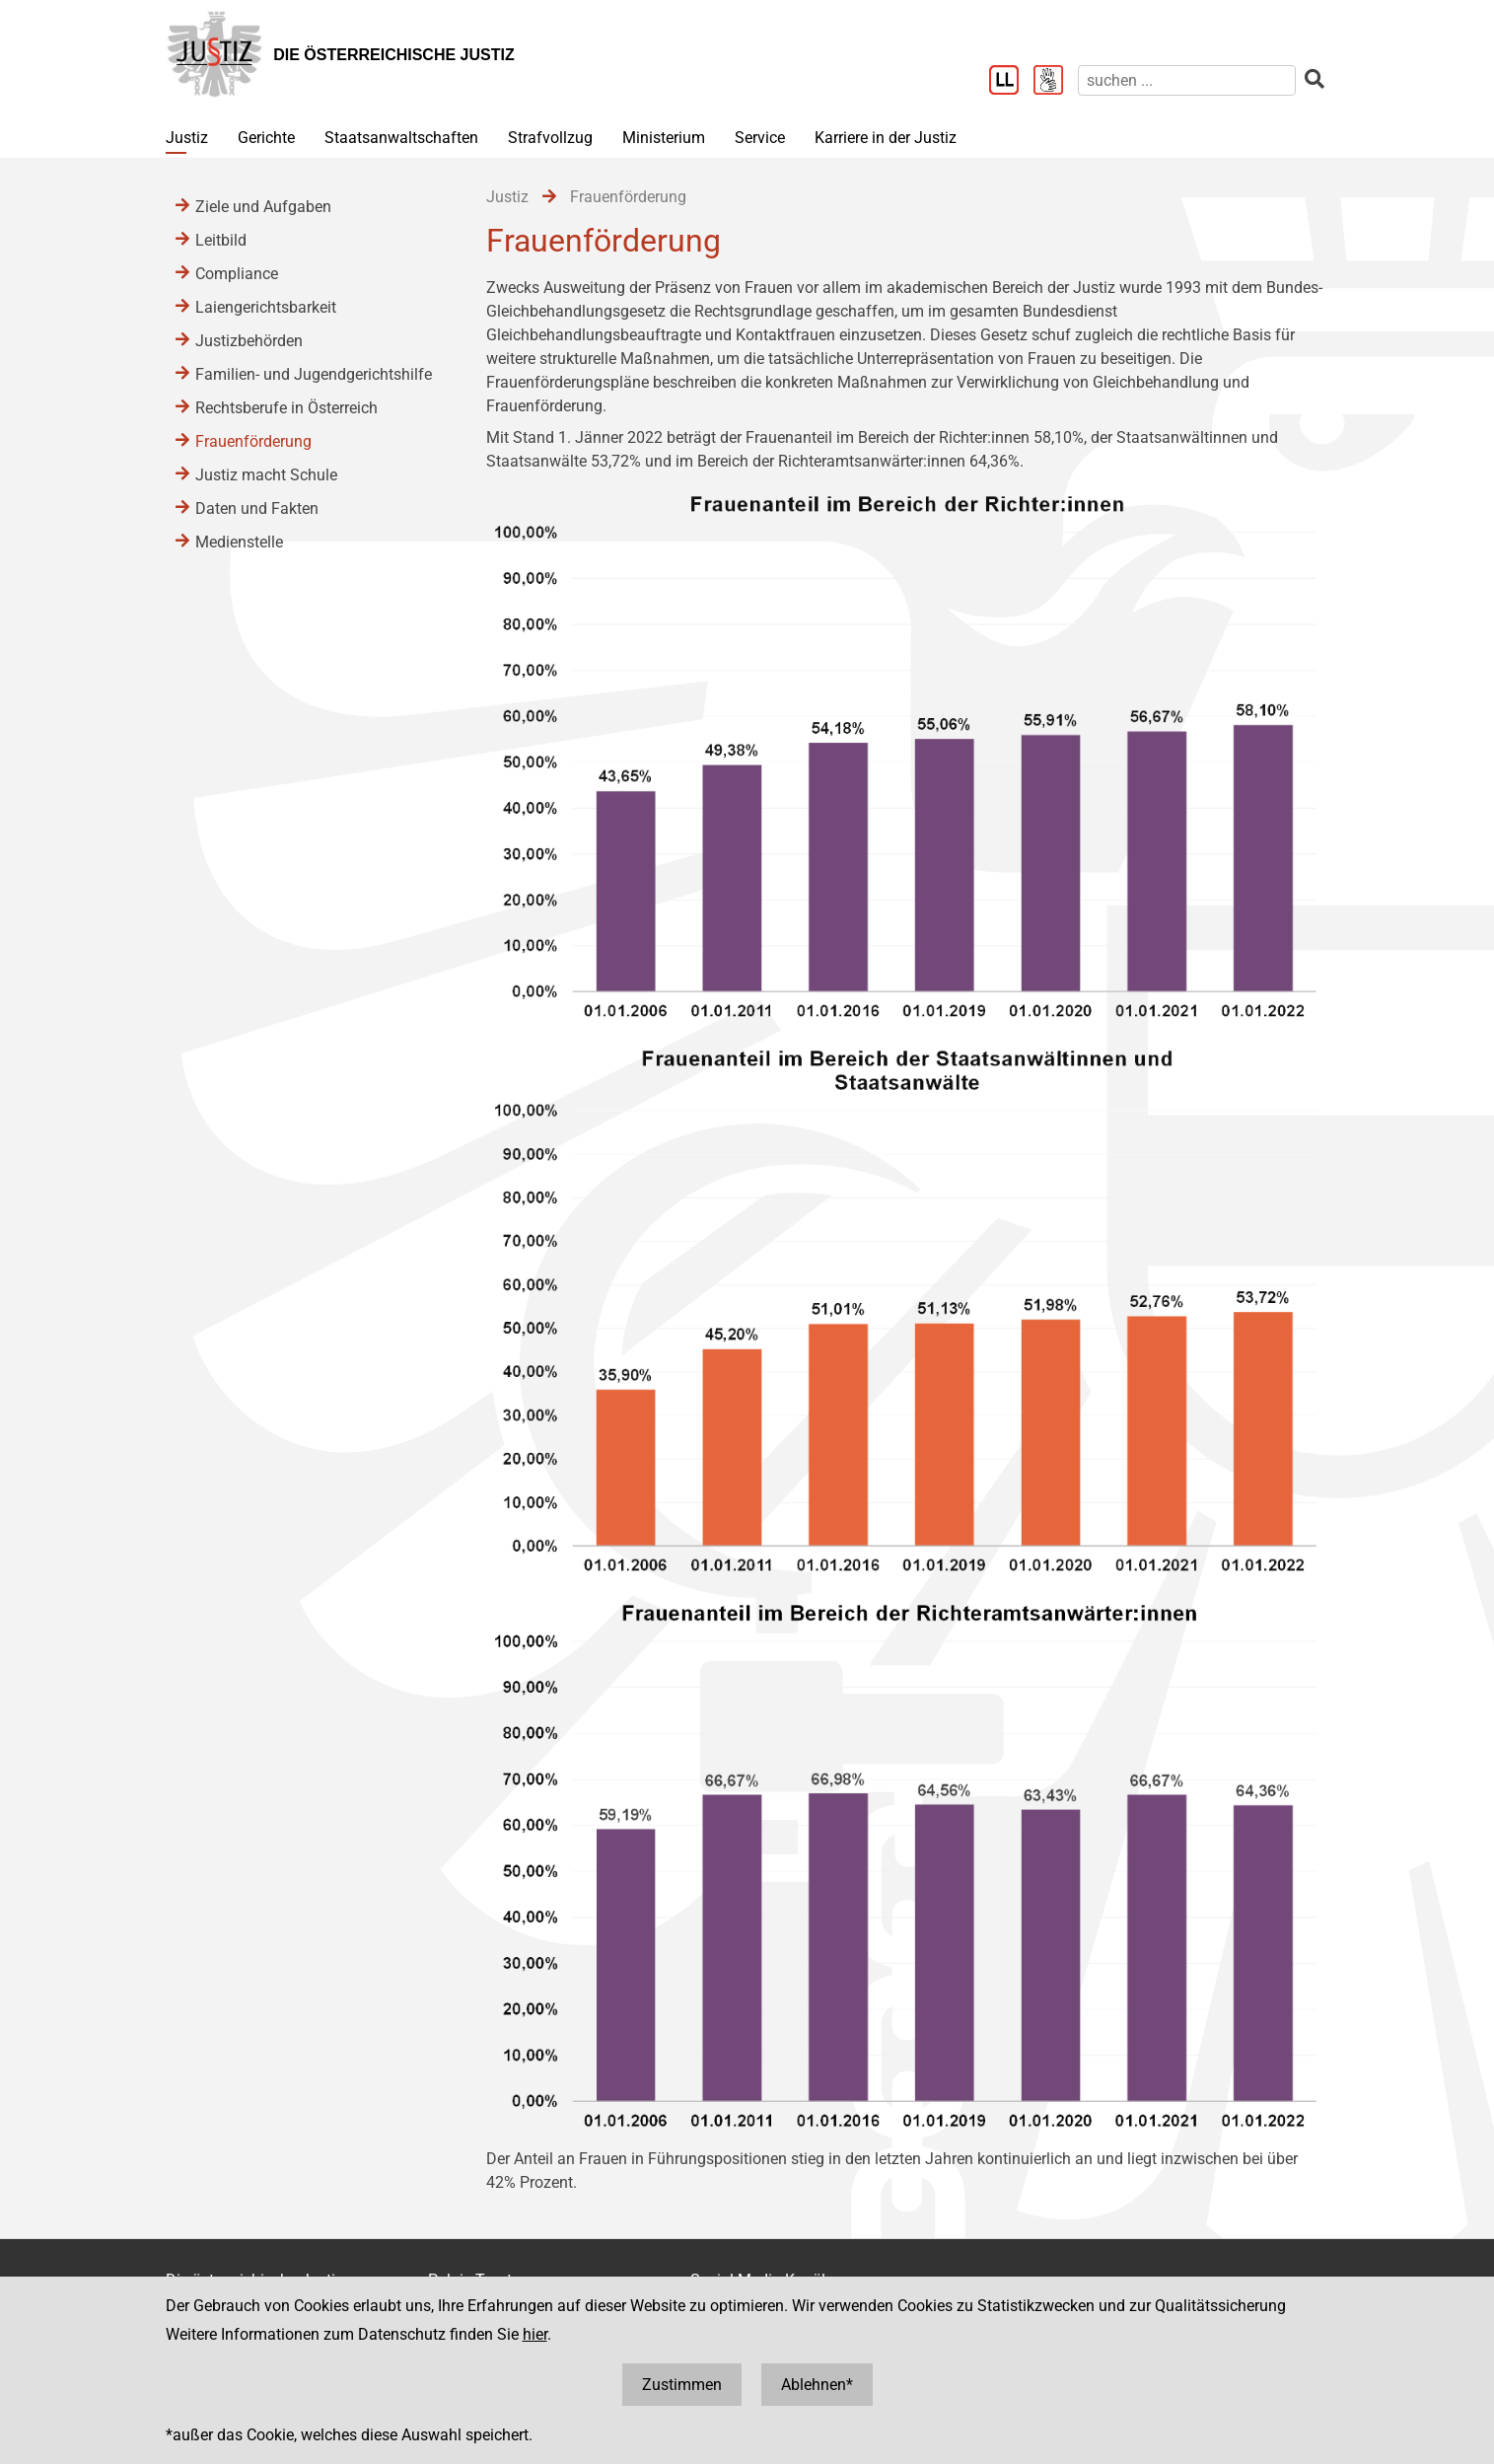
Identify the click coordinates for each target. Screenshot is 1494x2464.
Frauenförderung (253, 441)
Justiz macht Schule (266, 475)
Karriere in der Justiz (886, 137)
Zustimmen (682, 2384)
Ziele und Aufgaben (263, 206)
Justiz (187, 137)
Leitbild (221, 240)
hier (535, 2334)
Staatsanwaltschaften (401, 137)
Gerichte (266, 137)
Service (760, 137)
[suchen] (1187, 80)
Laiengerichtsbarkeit (265, 307)
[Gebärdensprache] (1055, 82)
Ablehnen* (817, 2384)
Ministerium (663, 137)
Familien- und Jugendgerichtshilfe (313, 374)
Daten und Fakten (257, 508)
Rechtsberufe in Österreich (286, 408)
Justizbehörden (249, 340)
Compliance (236, 273)
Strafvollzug (550, 137)
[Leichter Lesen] (1011, 82)
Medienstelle (239, 542)
